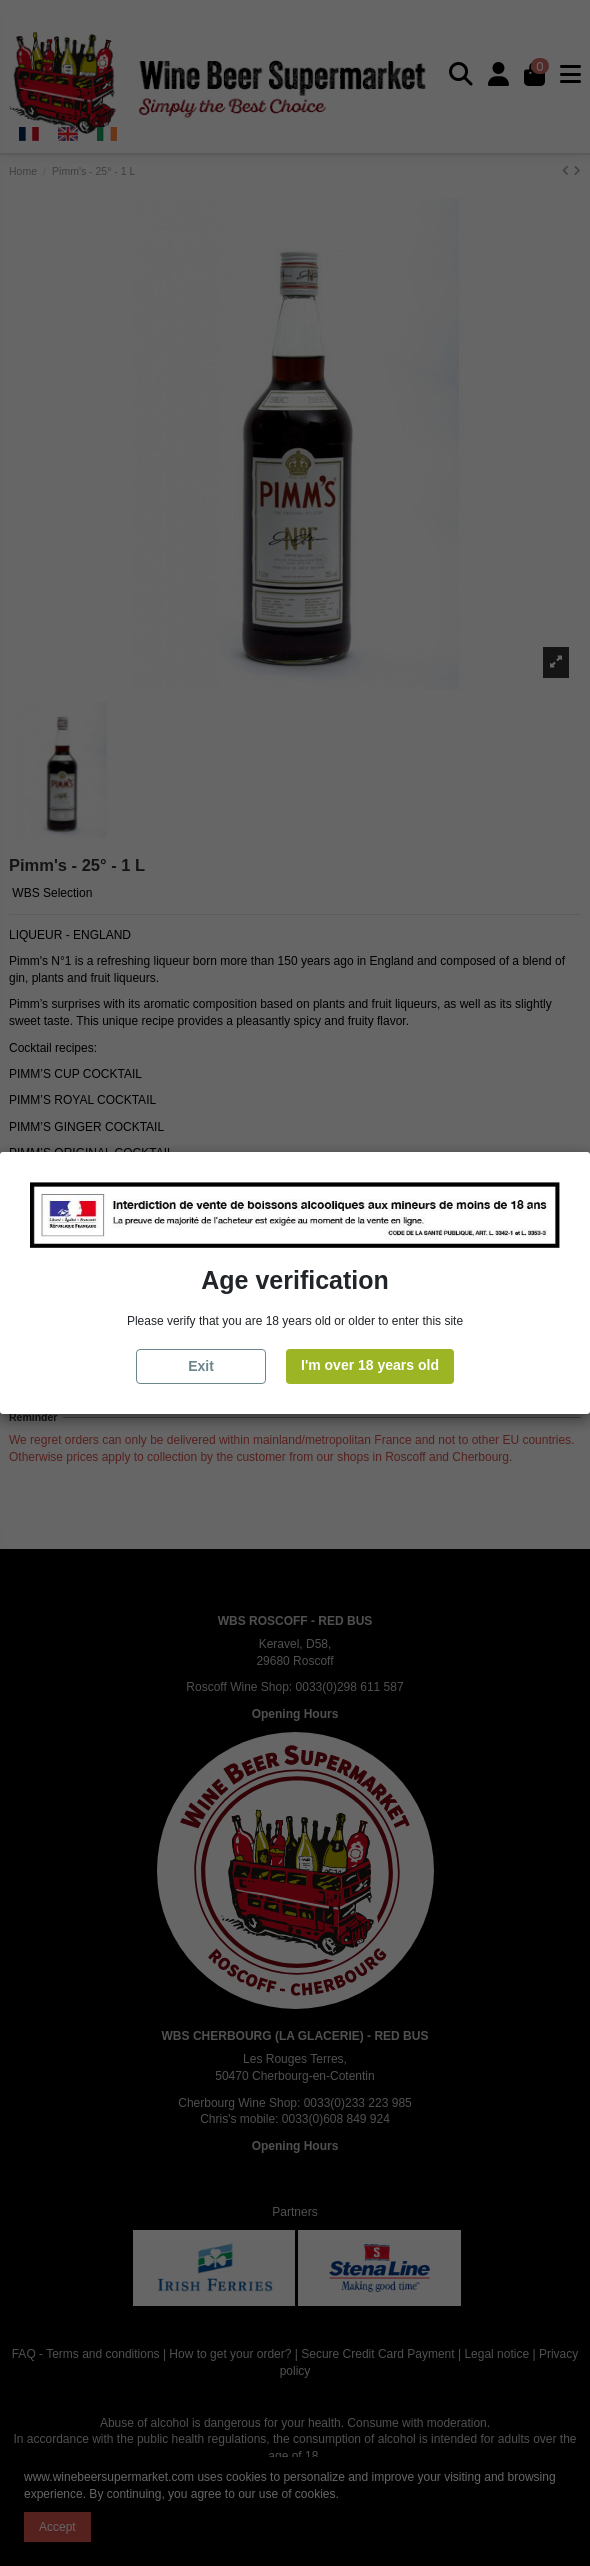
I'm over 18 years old (370, 1365)
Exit (201, 1366)
